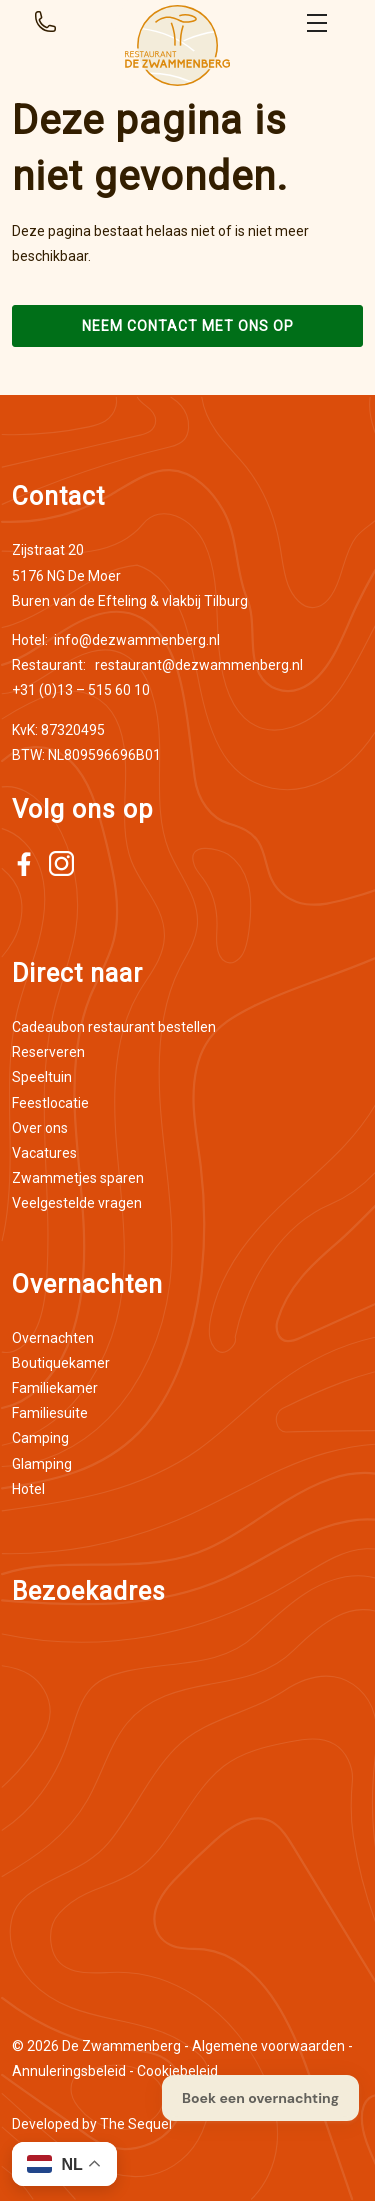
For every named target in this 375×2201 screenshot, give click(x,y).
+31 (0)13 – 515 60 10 (81, 690)
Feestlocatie (50, 1103)
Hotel (28, 1489)
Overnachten (53, 1338)
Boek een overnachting (260, 2098)
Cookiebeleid (177, 2071)
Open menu (317, 23)
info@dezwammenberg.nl (116, 640)
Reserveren (48, 1052)
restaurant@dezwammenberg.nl (157, 665)
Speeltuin (42, 1077)
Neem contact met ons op (188, 326)
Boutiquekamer (61, 1363)
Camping (40, 1438)
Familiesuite (50, 1413)
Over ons (40, 1128)
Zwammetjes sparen (78, 1178)
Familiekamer (55, 1388)
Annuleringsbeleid (69, 2071)
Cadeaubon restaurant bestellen (114, 1027)
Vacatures (44, 1153)
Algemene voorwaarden (268, 2046)
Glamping (42, 1464)
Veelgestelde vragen (77, 1203)
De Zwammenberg (121, 2046)
